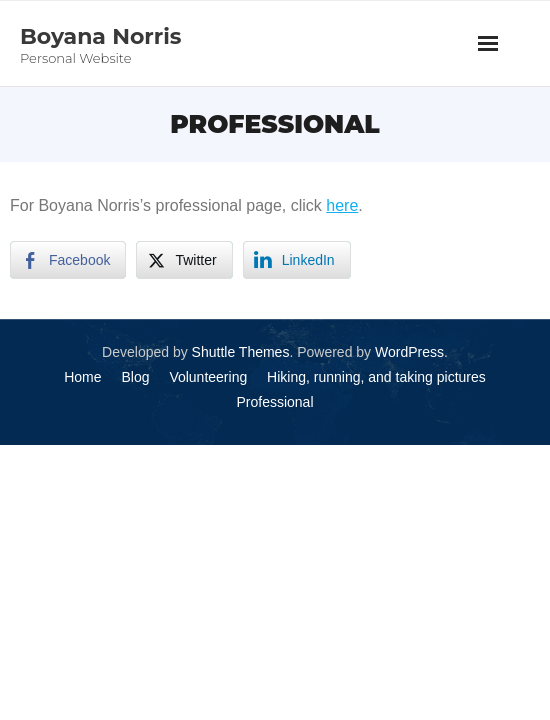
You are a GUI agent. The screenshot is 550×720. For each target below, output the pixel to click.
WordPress (409, 352)
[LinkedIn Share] (297, 260)
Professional (274, 402)
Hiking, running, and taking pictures (376, 377)
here (342, 205)
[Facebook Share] (68, 260)
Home (82, 377)
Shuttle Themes (241, 352)
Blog (135, 377)
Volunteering (208, 377)
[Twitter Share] (184, 260)
